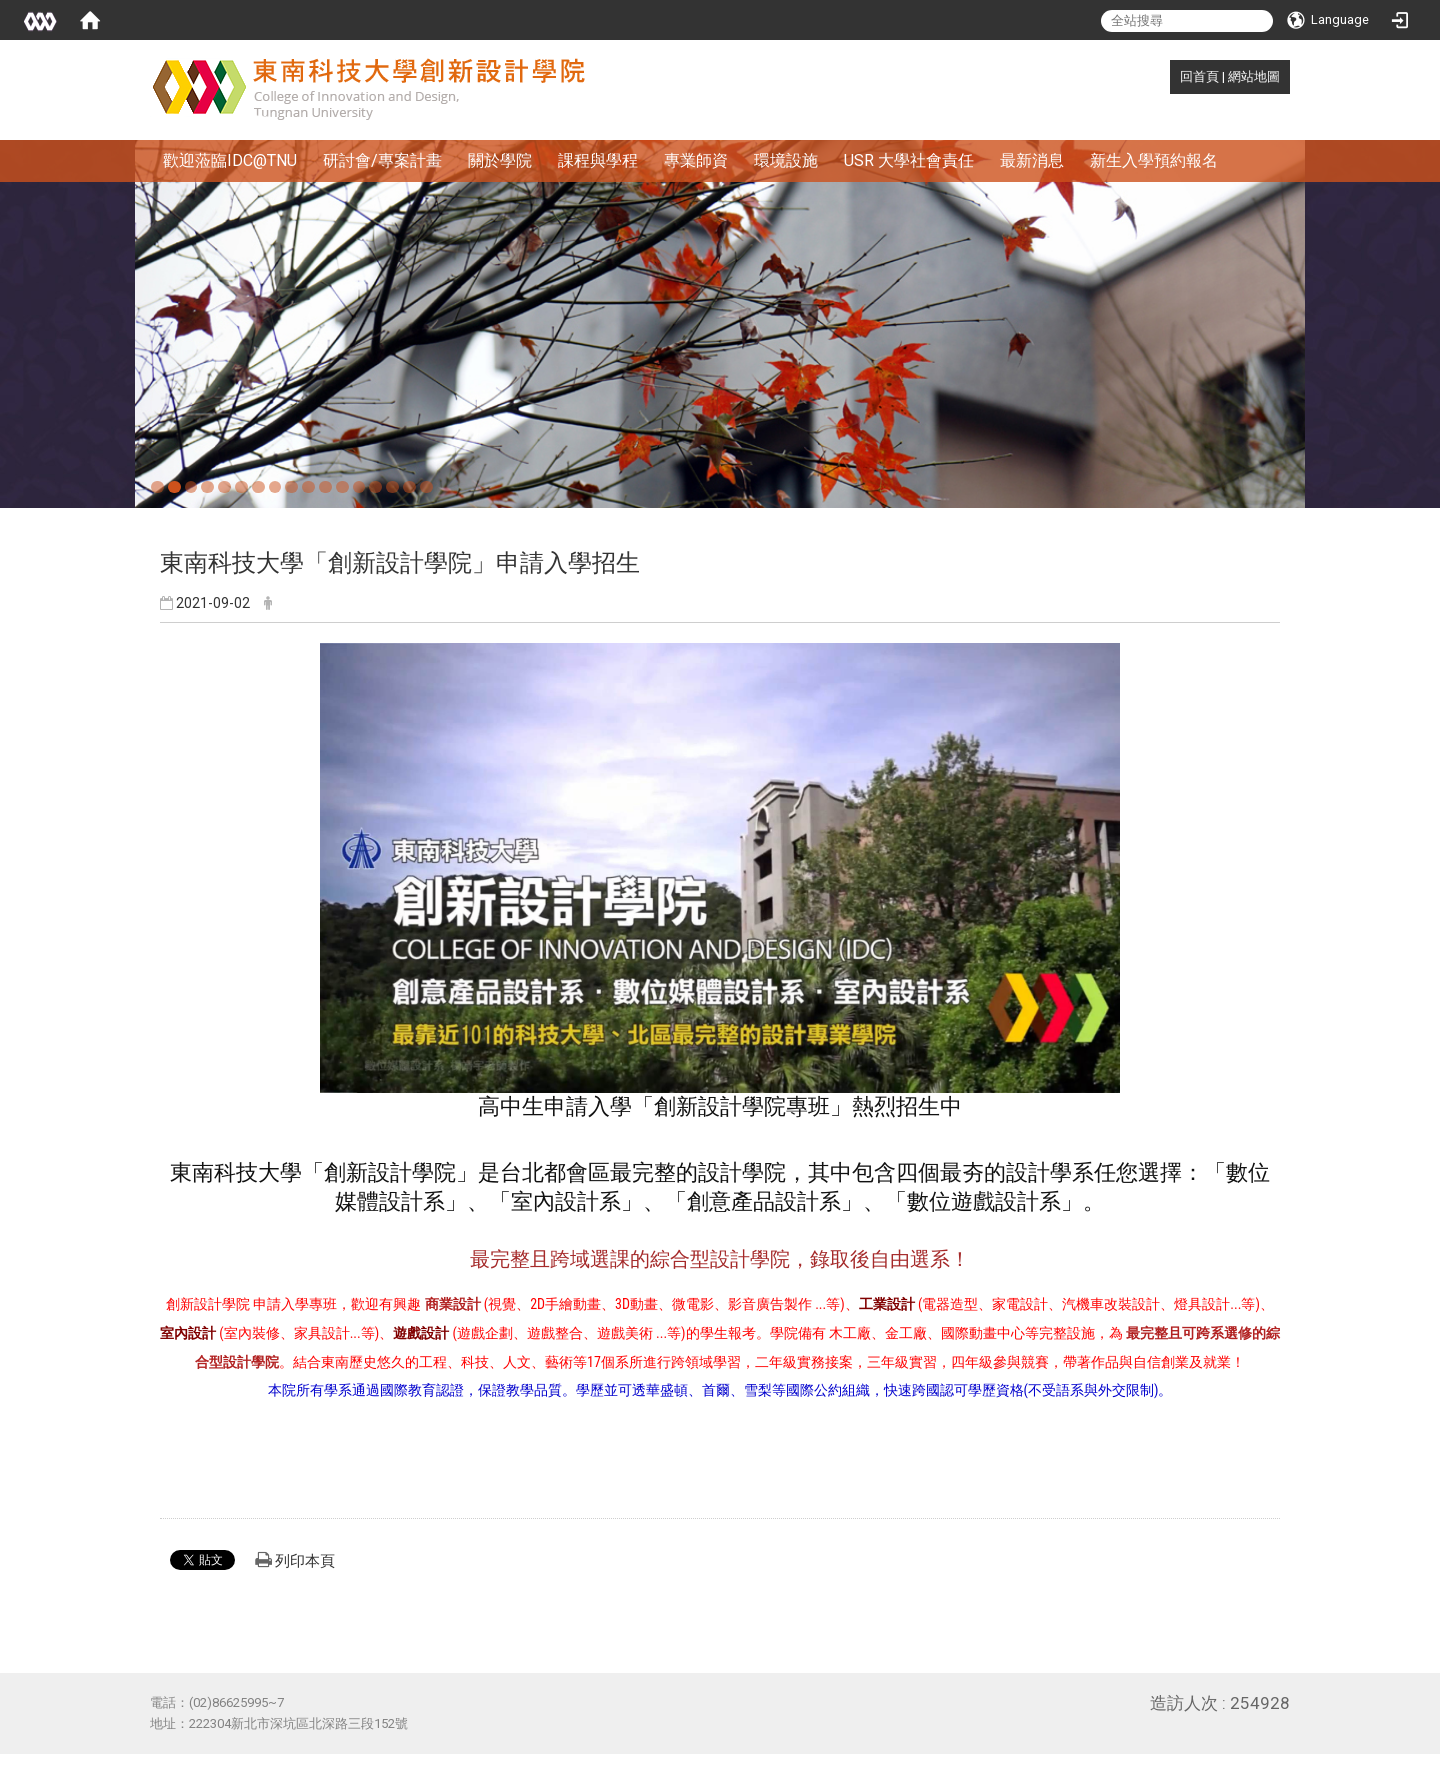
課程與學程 (598, 160)
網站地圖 (1254, 76)
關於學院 (500, 160)
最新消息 (1032, 160)
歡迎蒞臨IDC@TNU (230, 160)
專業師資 (696, 160)
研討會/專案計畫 (382, 160)
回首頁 (1199, 76)
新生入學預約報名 (1154, 160)
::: (1169, 76)
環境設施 (786, 160)
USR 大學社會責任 (909, 160)
